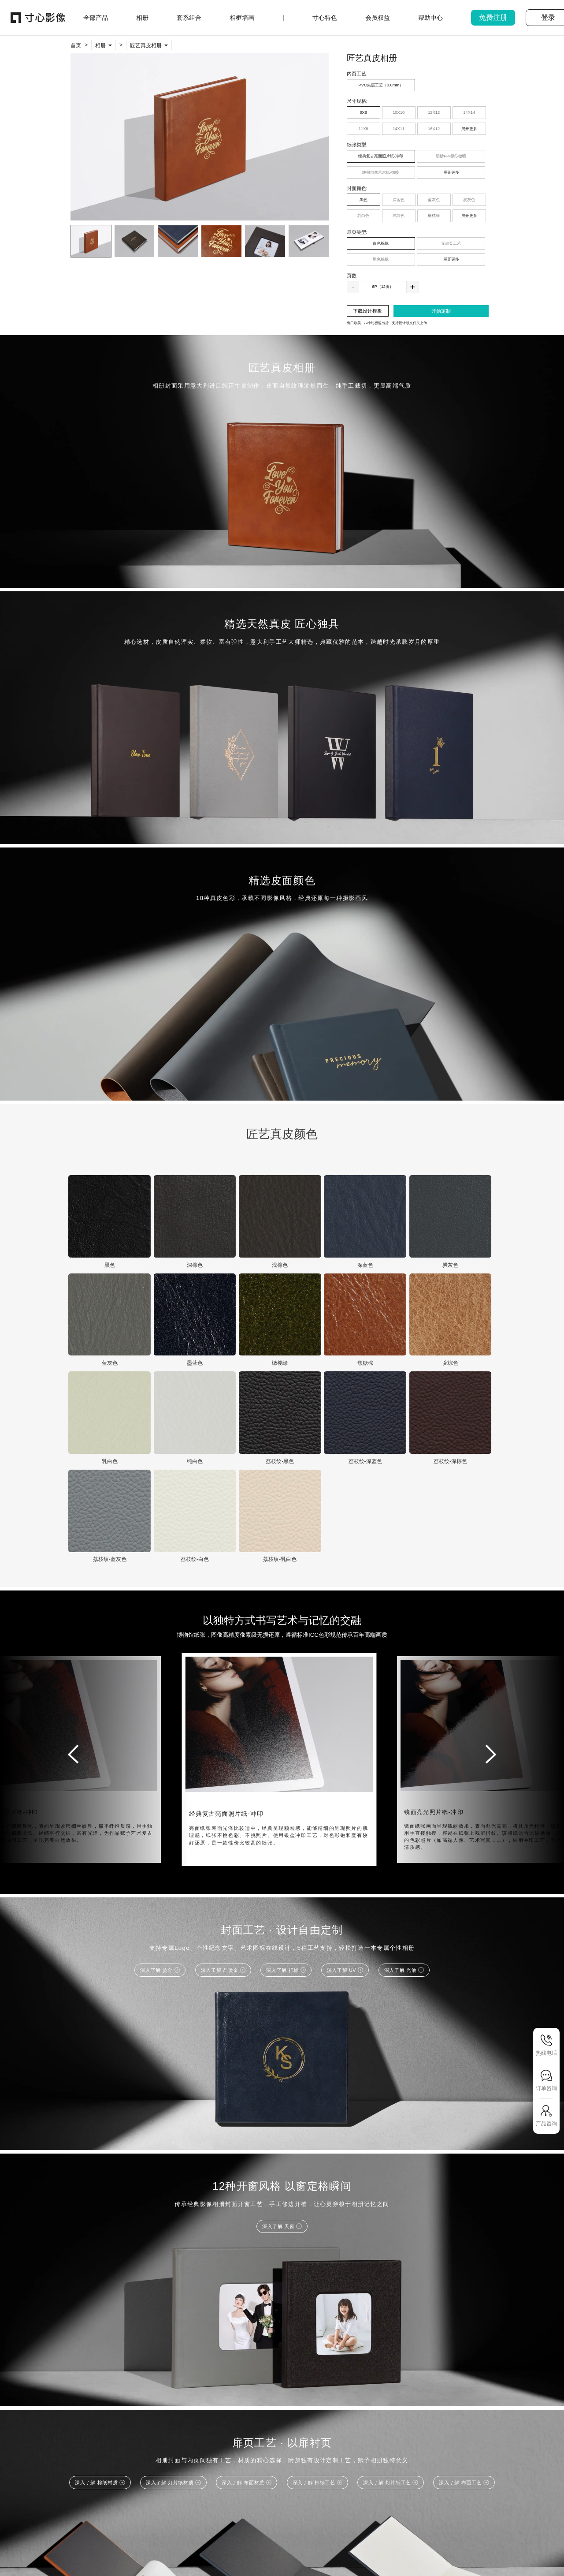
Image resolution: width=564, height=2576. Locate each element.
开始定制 (441, 311)
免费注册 (493, 17)
